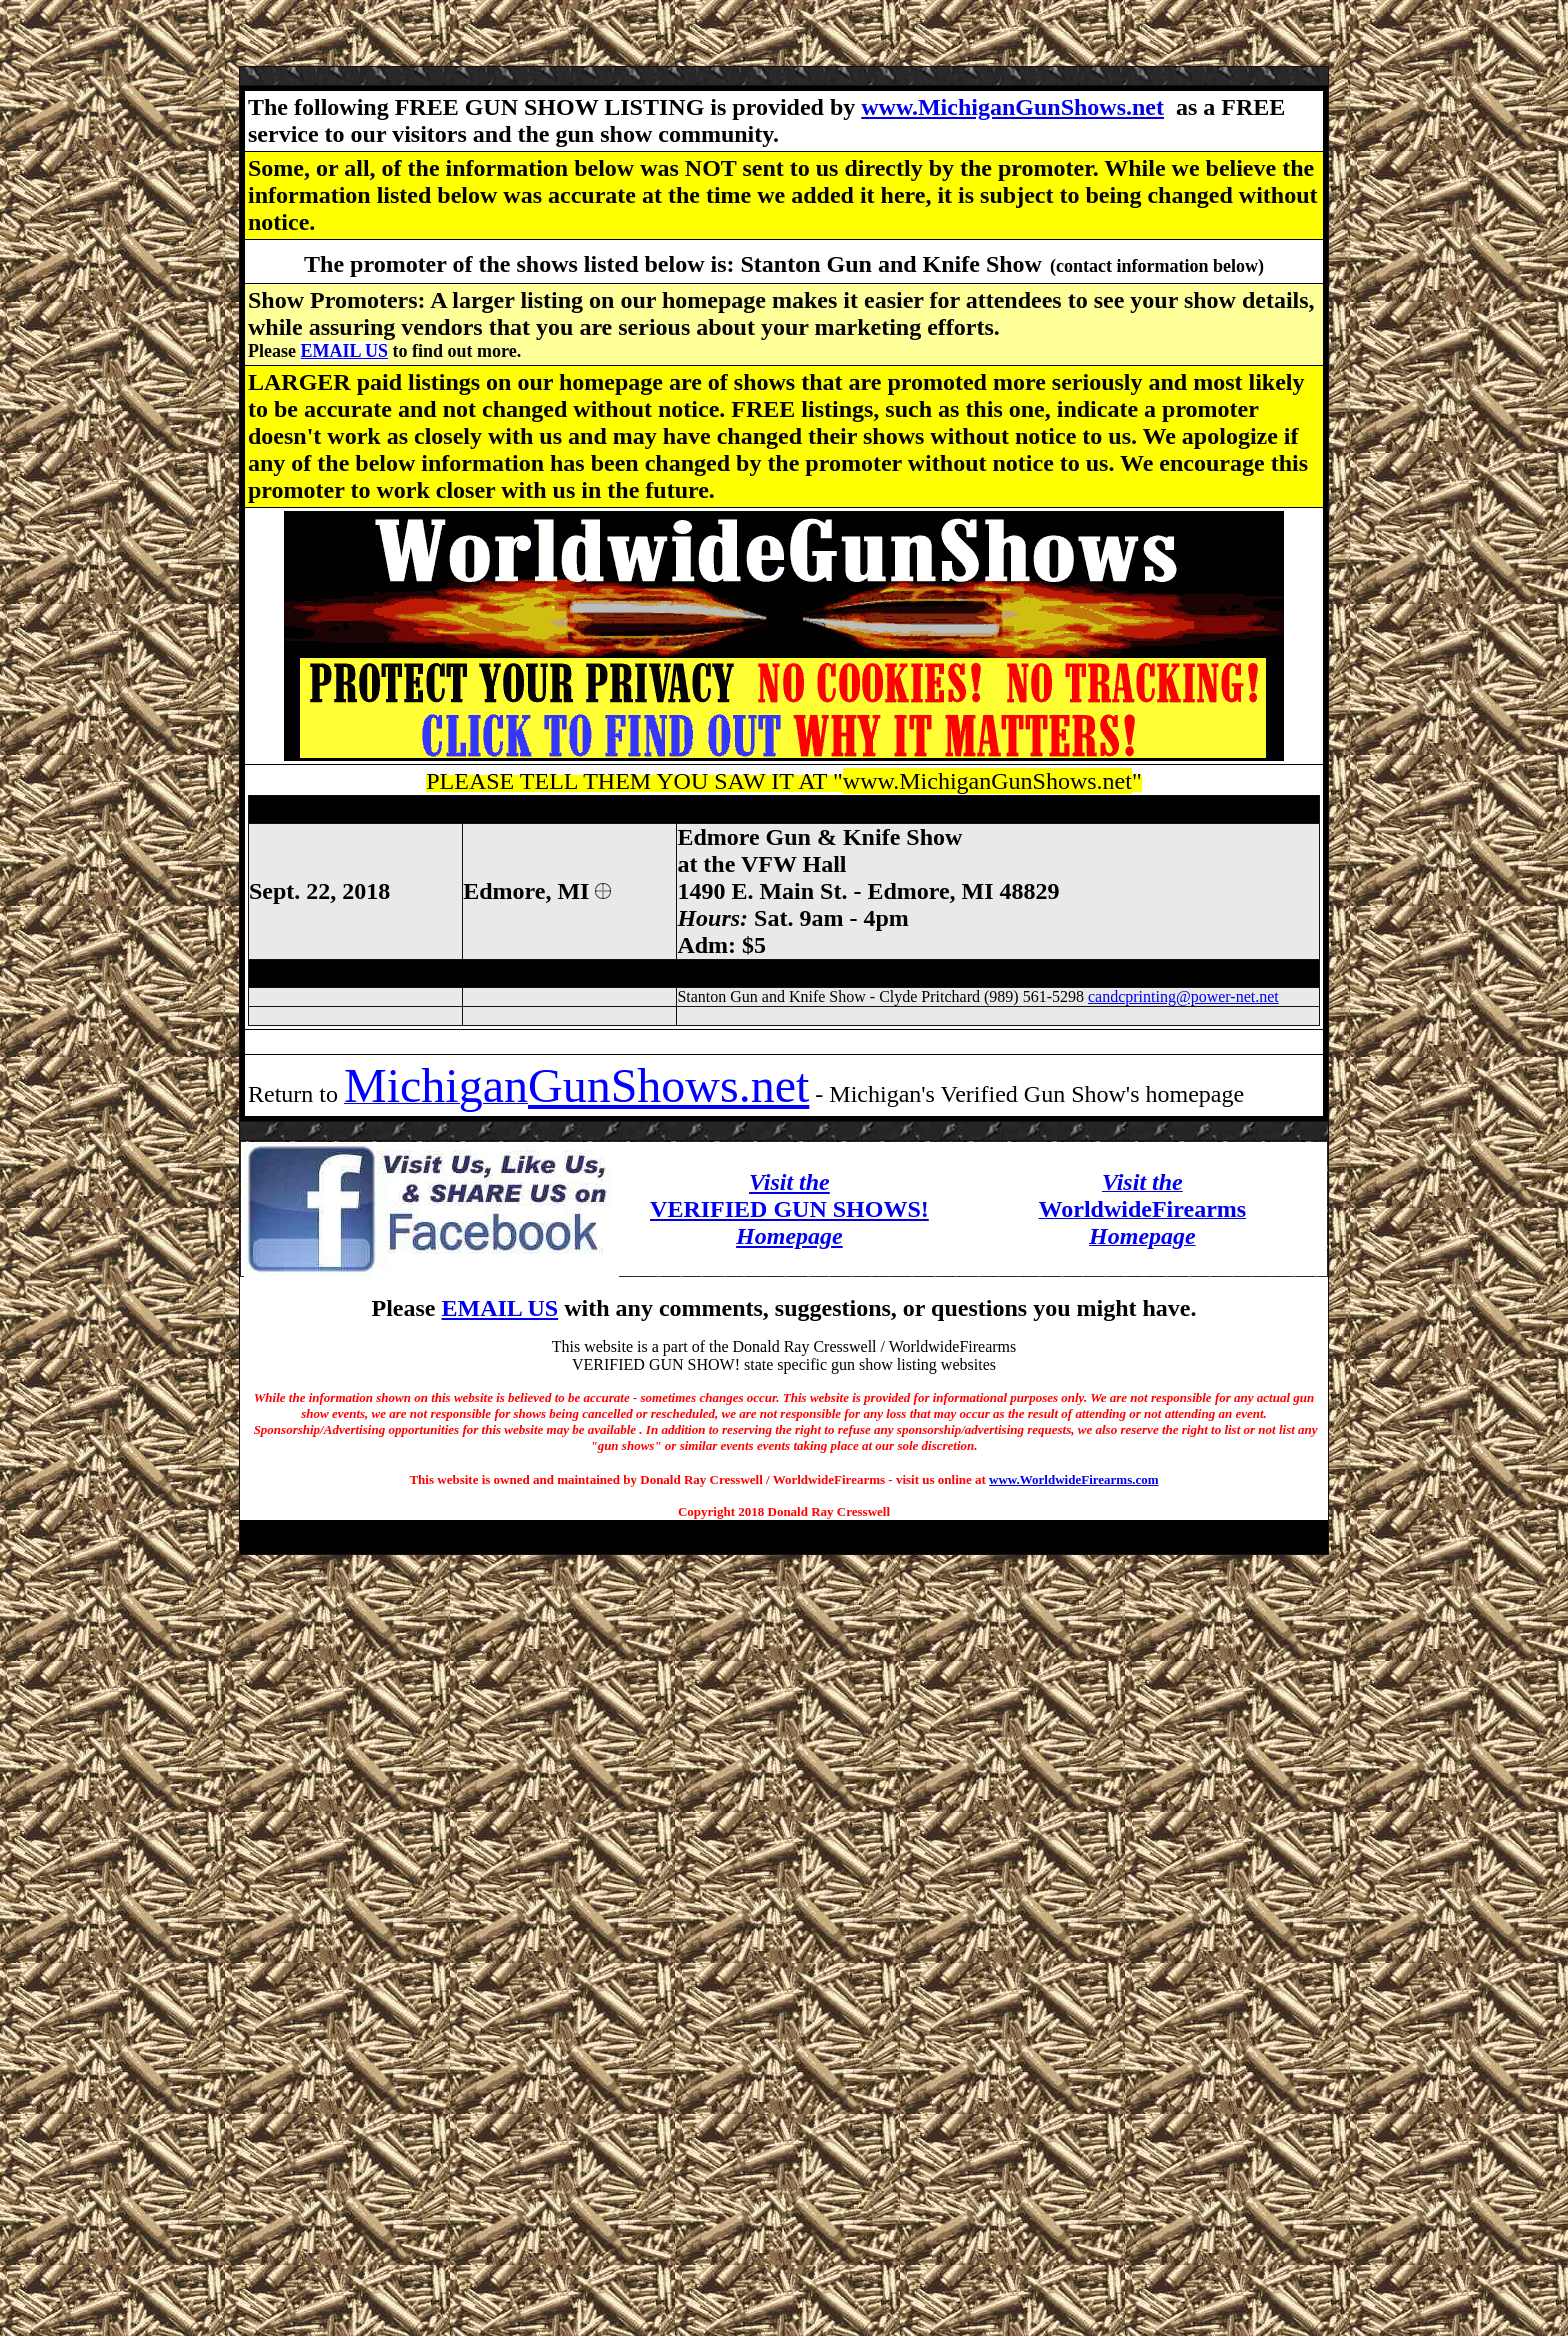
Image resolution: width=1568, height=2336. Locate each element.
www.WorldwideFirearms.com (1073, 1479)
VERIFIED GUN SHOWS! (789, 1209)
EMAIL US (344, 351)
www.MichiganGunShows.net (1012, 107)
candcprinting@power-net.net (1183, 996)
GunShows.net (668, 1085)
